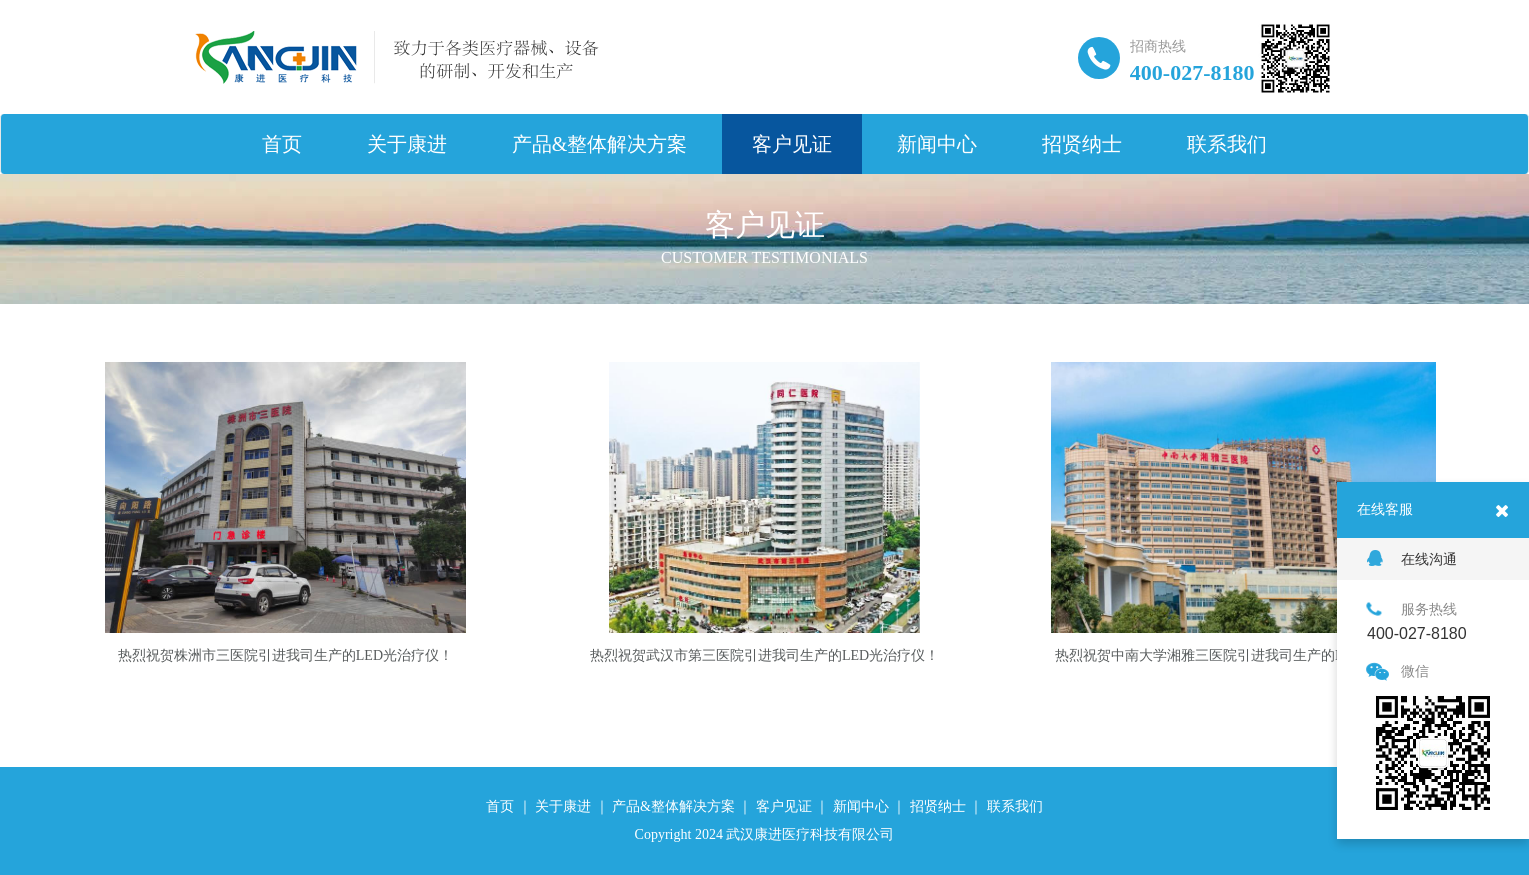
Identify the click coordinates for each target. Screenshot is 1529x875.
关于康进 (407, 144)
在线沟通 (1412, 558)
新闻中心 (937, 144)
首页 (282, 144)
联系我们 (1227, 144)
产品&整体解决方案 (600, 144)
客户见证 (792, 144)
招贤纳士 (1082, 144)
